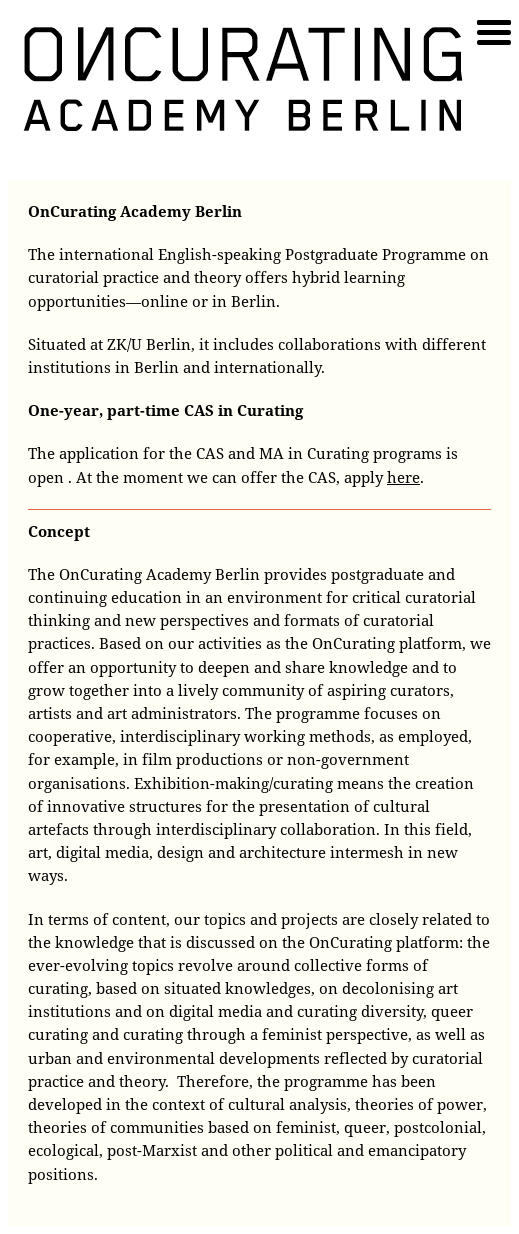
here (403, 477)
